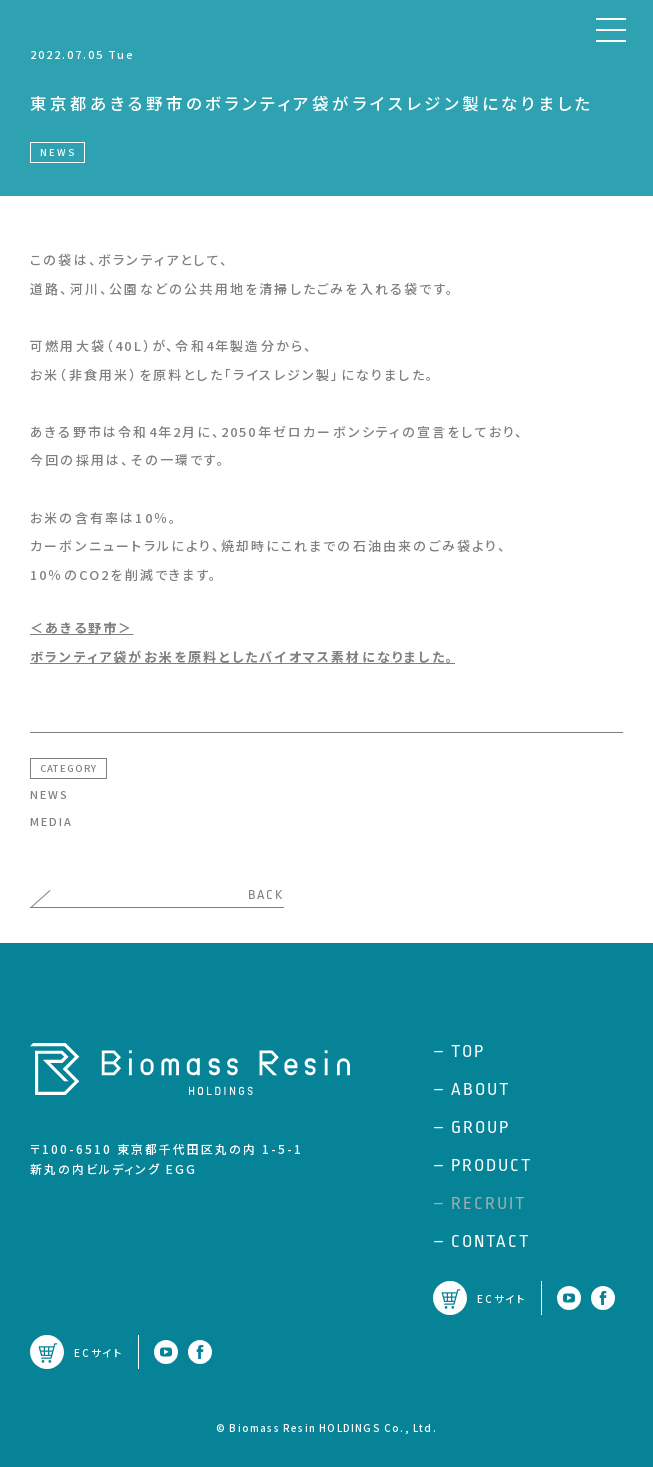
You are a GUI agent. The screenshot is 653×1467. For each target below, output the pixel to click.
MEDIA (51, 821)
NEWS (49, 794)
